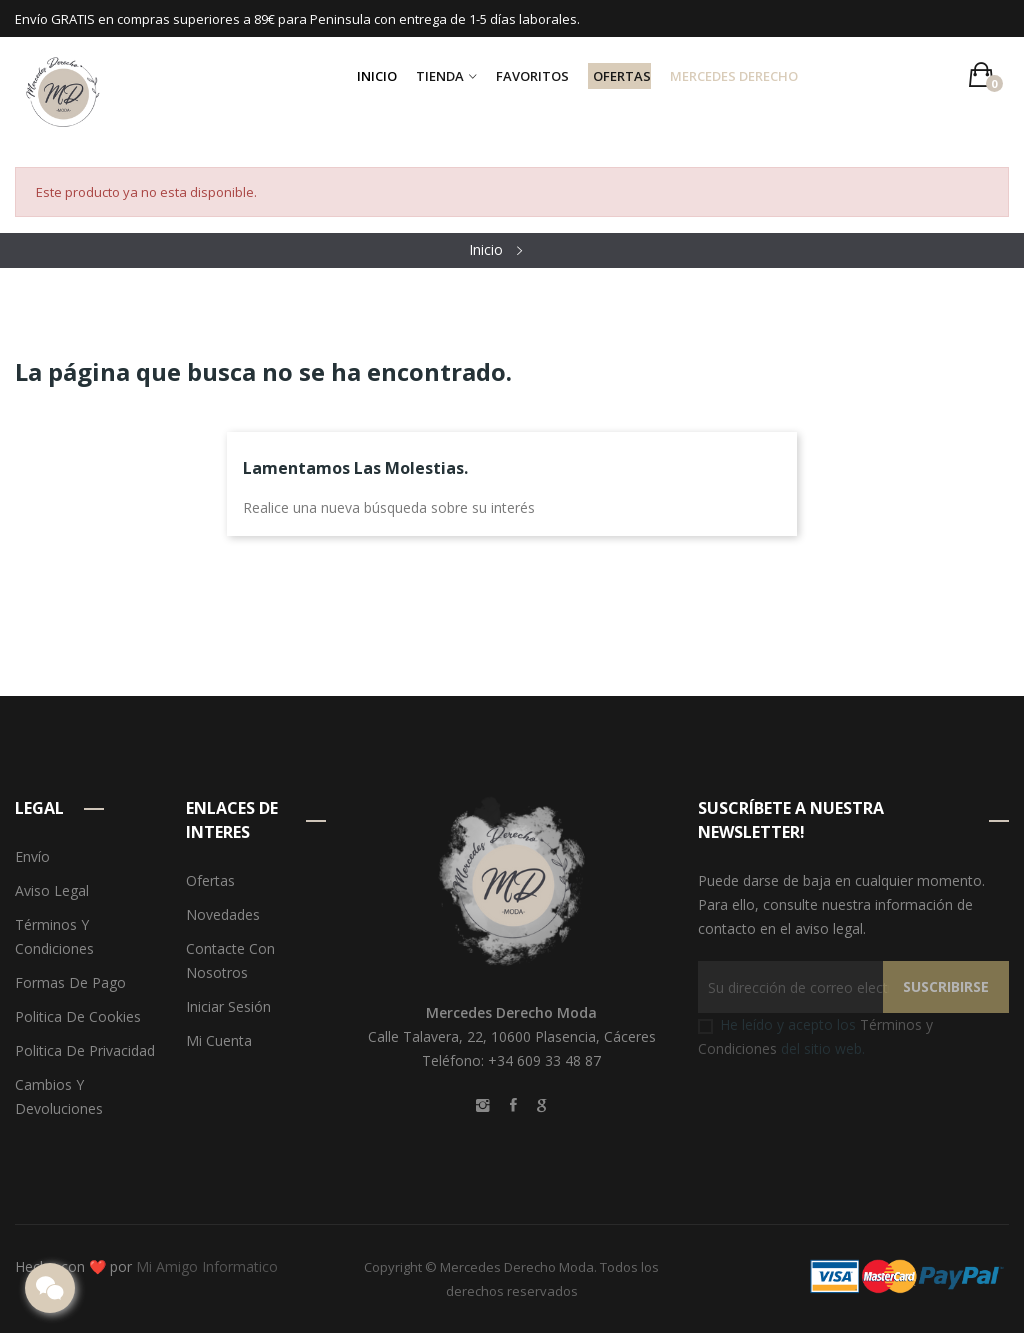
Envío (32, 856)
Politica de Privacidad (85, 1050)
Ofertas (210, 880)
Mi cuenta (219, 1040)
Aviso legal (52, 890)
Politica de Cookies (78, 1016)
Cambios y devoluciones (59, 1096)
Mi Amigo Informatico (207, 1266)
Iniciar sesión (228, 1006)
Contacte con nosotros (230, 960)
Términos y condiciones (54, 936)
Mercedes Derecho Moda (517, 1267)
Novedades (223, 914)
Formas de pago (70, 982)
